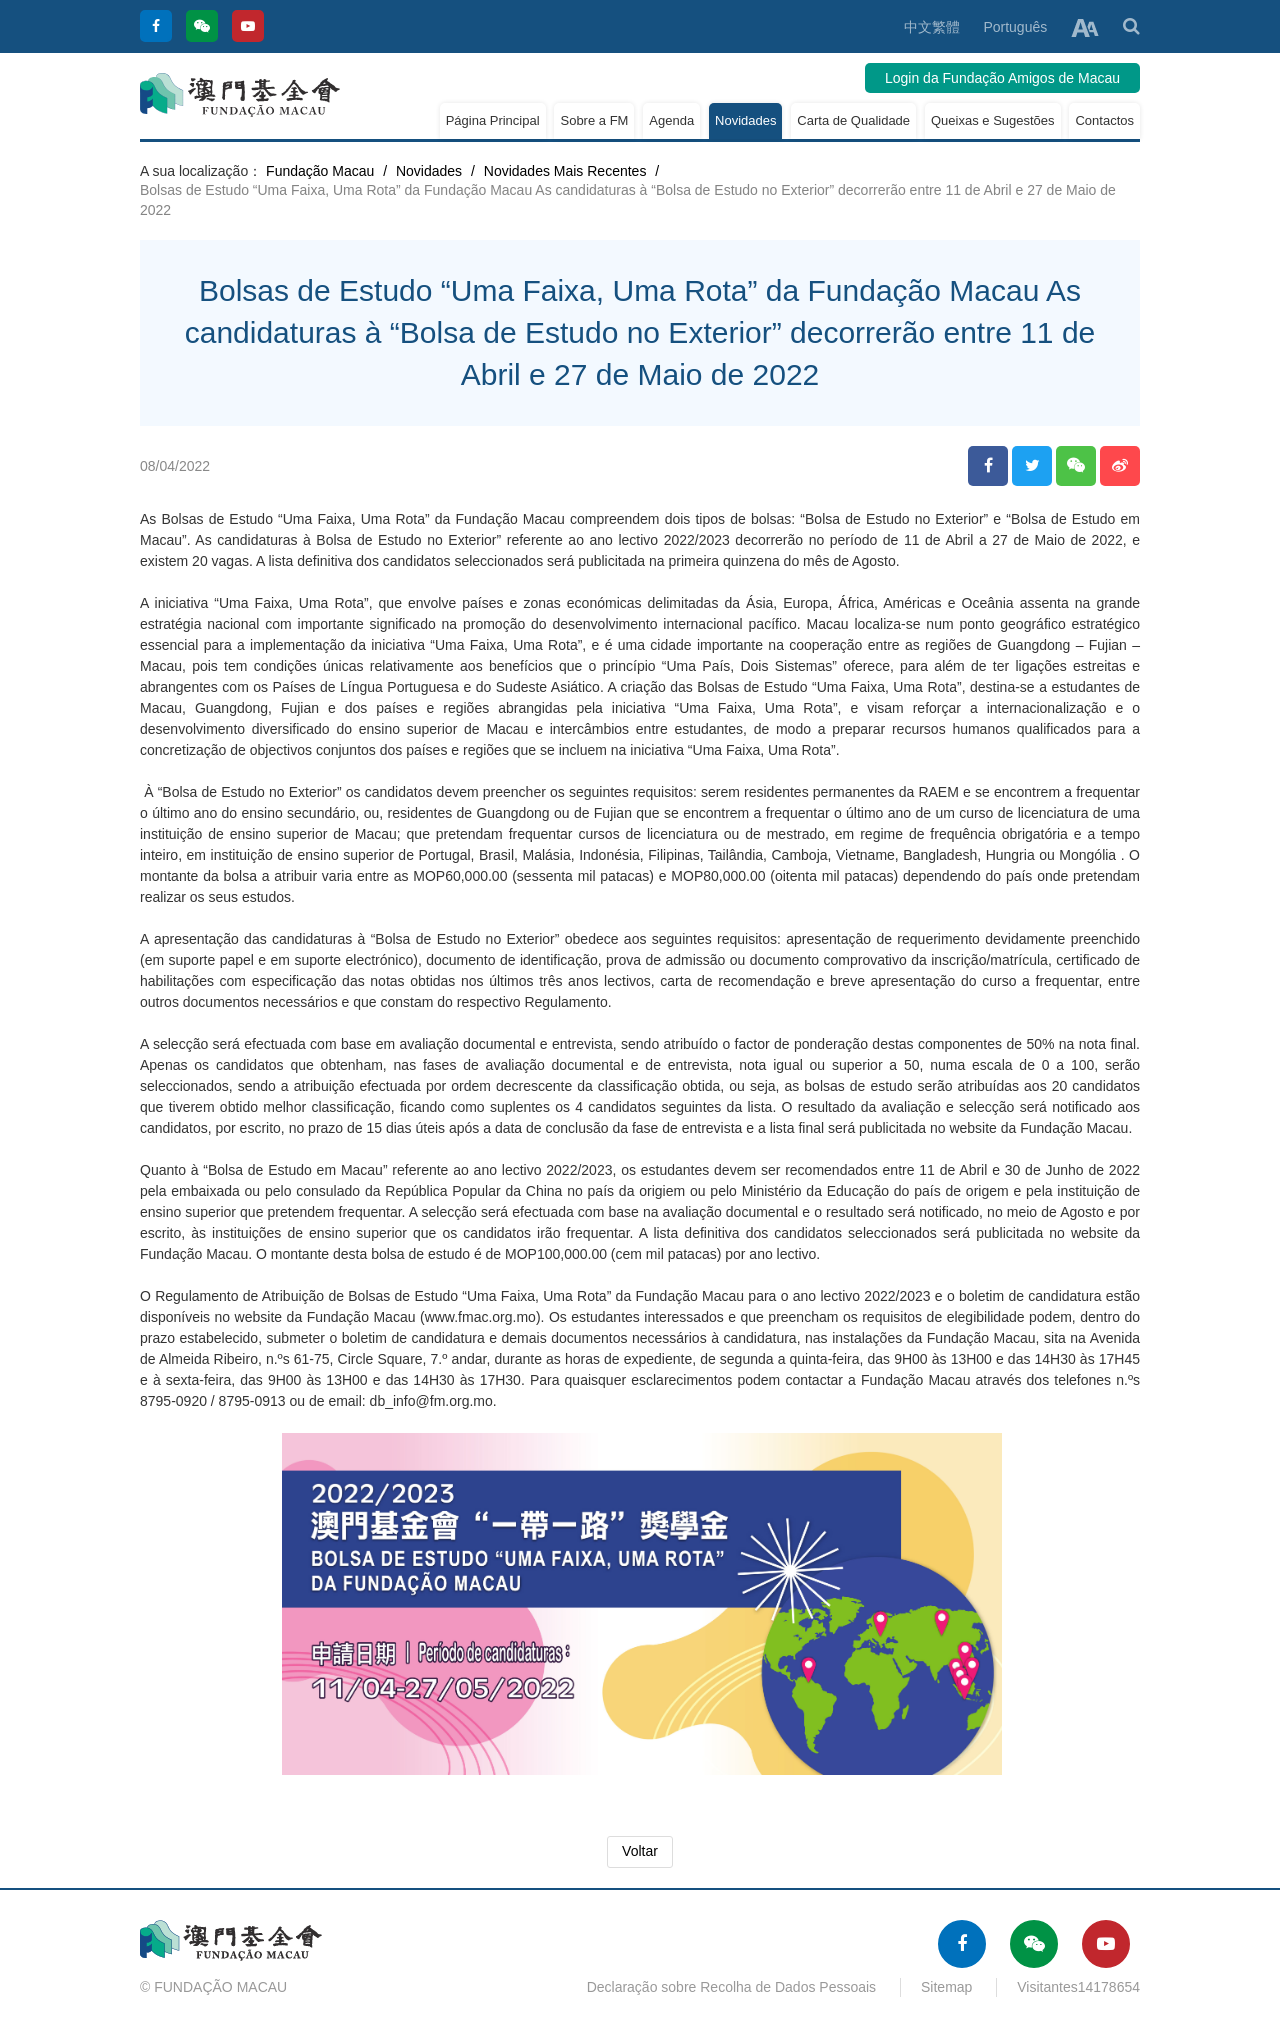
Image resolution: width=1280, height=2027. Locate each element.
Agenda (671, 120)
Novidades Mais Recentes (565, 171)
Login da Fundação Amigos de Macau (1002, 78)
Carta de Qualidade (853, 120)
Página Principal (493, 120)
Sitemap (946, 1987)
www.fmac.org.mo (480, 1317)
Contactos (1104, 120)
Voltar (640, 1851)
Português (1015, 27)
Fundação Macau (320, 171)
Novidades (745, 120)
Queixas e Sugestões (993, 120)
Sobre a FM (594, 120)
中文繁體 (932, 27)
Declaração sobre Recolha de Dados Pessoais (732, 1987)
